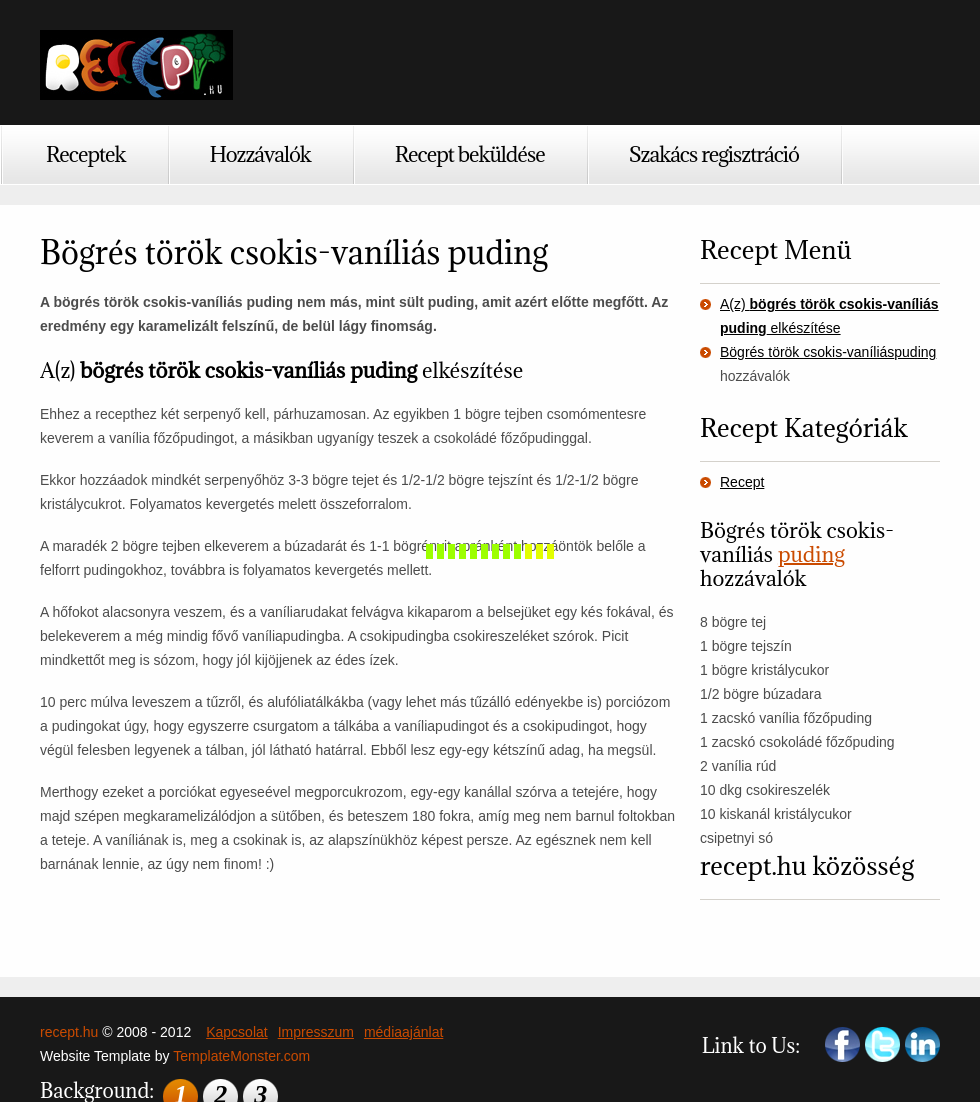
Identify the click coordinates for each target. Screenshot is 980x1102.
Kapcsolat (236, 1032)
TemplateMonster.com (241, 1056)
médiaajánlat (403, 1032)
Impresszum (316, 1032)
